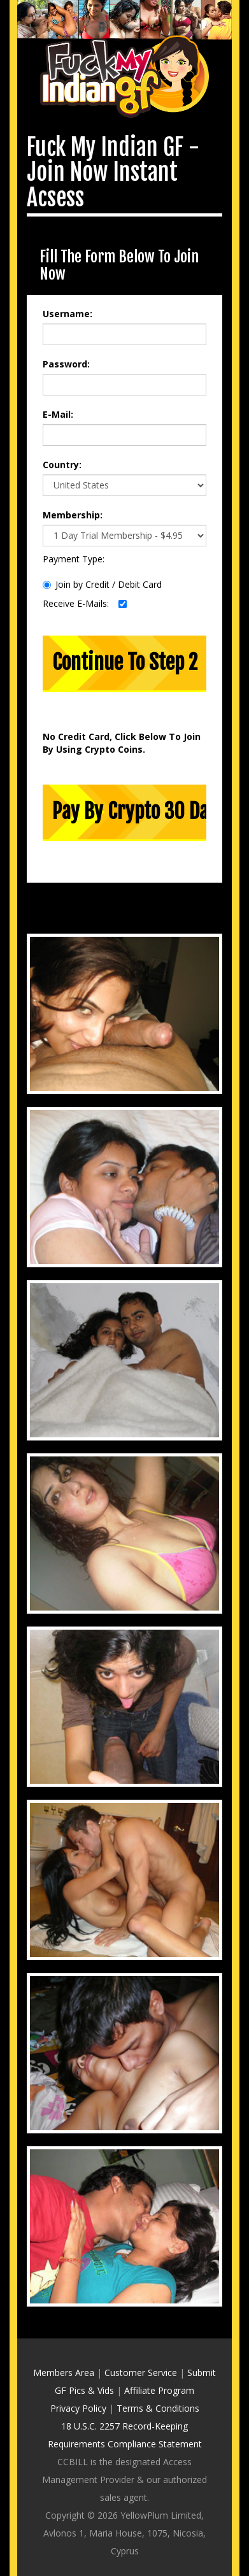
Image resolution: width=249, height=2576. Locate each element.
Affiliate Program (159, 2368)
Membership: (73, 493)
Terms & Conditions (158, 2386)
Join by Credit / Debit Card (102, 562)
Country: (62, 442)
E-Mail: (58, 392)
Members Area (63, 2350)
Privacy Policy (78, 2386)
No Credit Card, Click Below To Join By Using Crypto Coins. (122, 720)
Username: (67, 291)
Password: (66, 342)
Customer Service (140, 2350)
